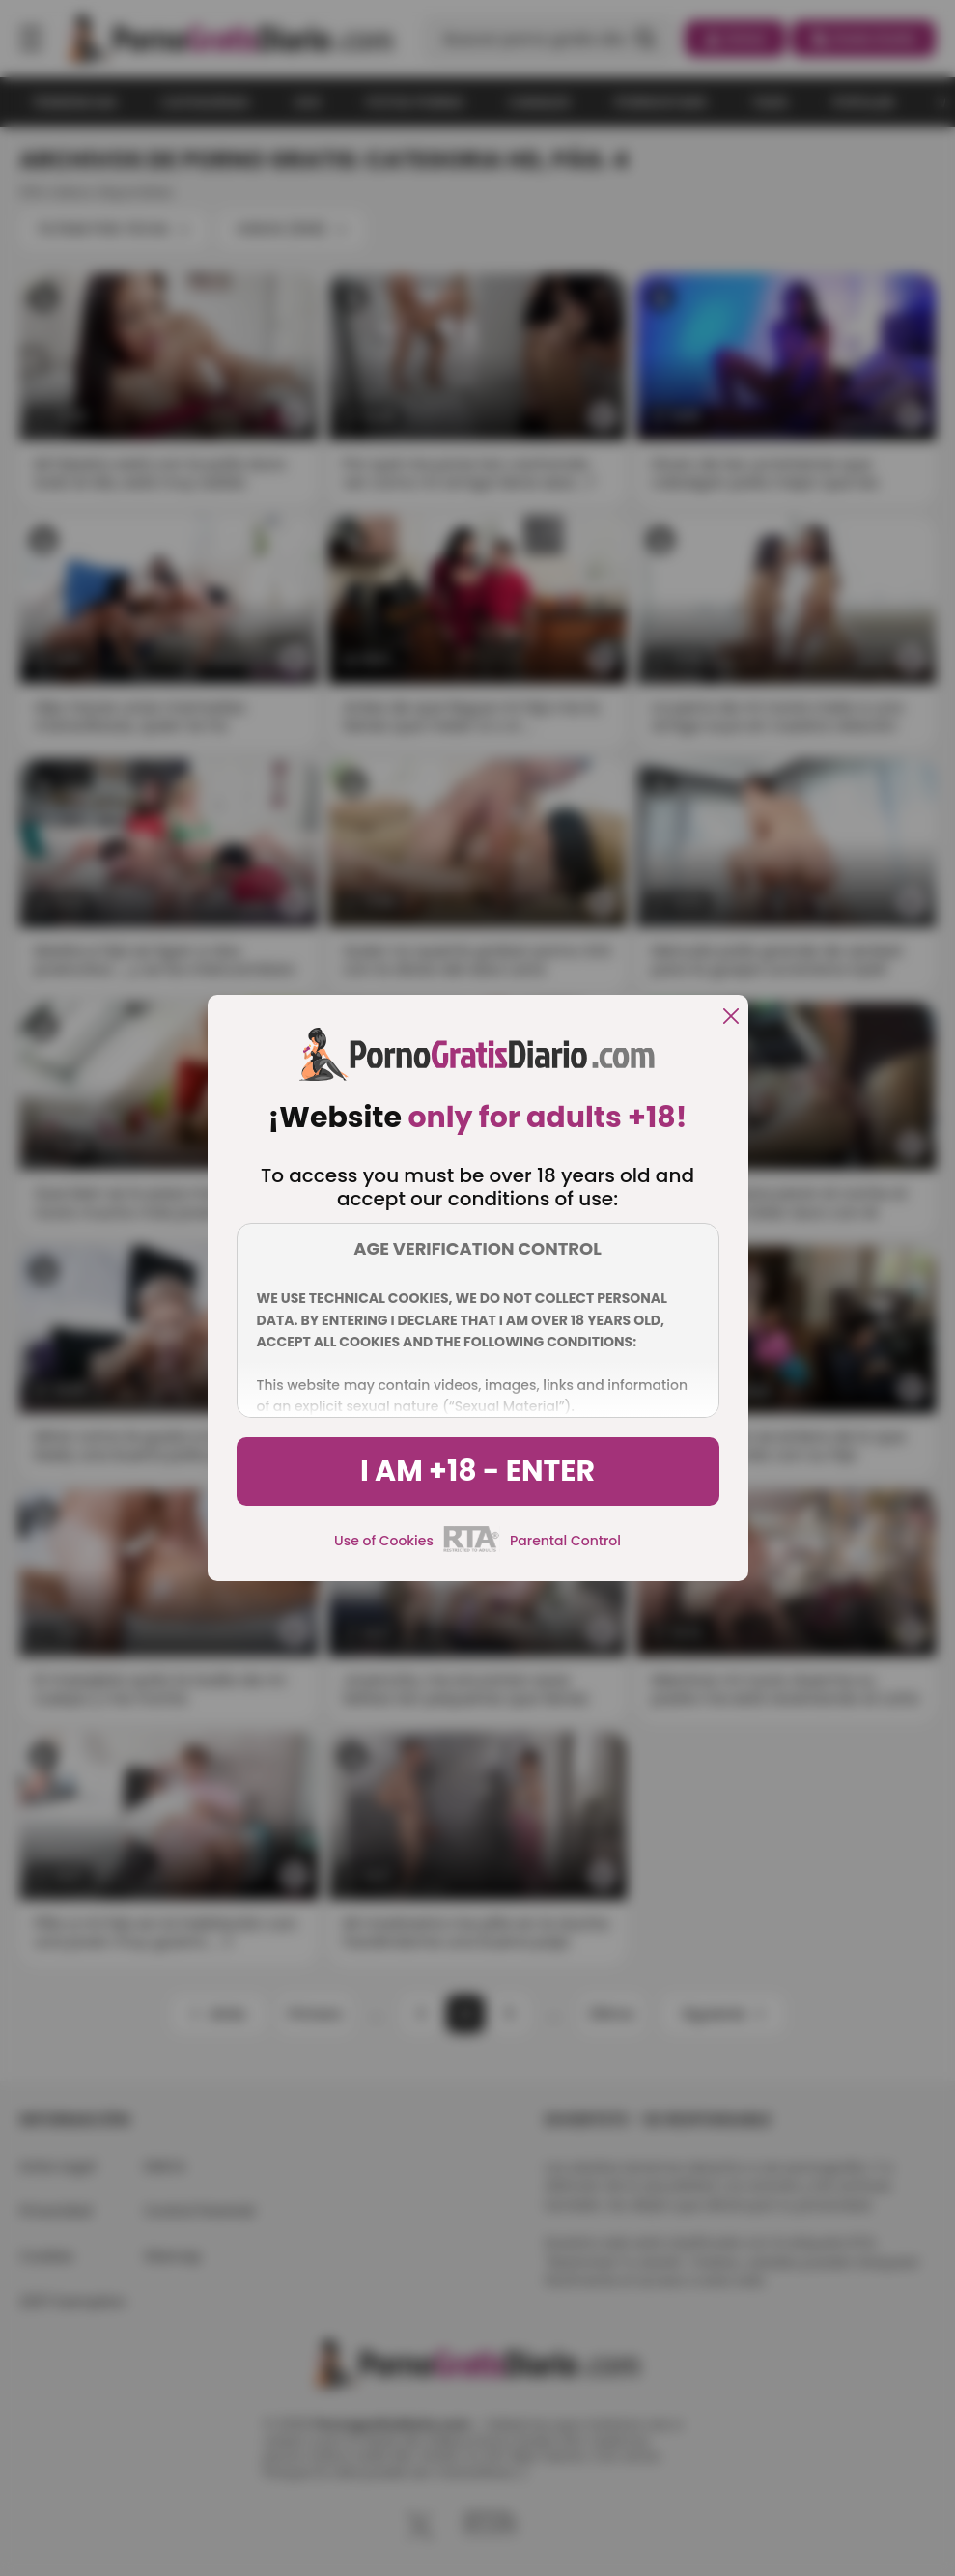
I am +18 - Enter (477, 1471)
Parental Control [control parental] (565, 1540)
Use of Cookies (384, 1540)
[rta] (471, 1549)
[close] (731, 1017)
